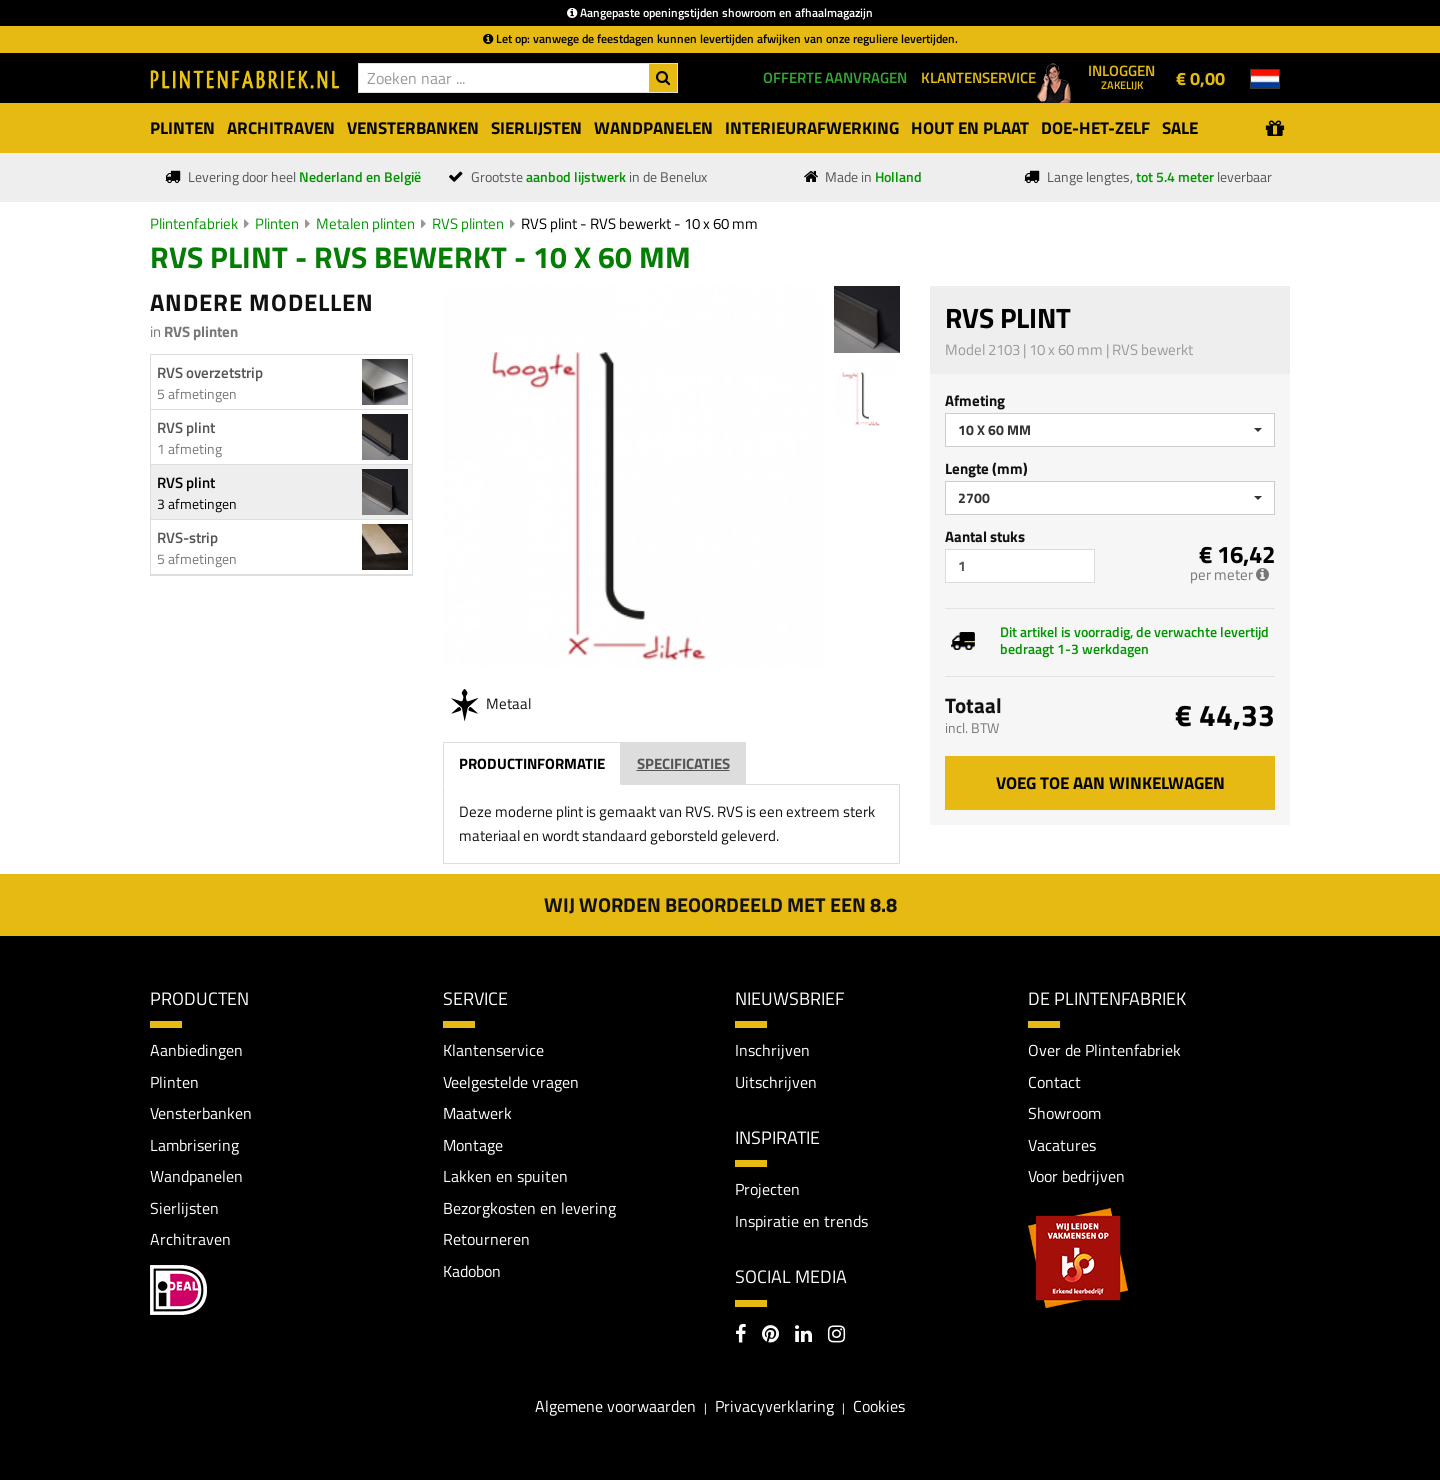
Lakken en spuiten (505, 1177)
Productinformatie (532, 763)
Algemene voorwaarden (615, 1407)
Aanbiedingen (196, 1050)
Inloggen (1121, 76)
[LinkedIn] (803, 1336)
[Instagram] (836, 1336)
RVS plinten (468, 223)
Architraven (190, 1240)
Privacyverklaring (774, 1407)
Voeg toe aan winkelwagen (1110, 783)
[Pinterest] (770, 1336)
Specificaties (683, 763)
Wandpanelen (196, 1177)
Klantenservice (493, 1050)
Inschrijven (772, 1050)
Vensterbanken (201, 1114)
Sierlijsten (184, 1208)
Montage (473, 1145)
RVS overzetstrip (210, 372)
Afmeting (975, 400)
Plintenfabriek (194, 223)
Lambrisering (194, 1145)
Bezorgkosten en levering (529, 1208)
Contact (1054, 1082)
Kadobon (472, 1271)
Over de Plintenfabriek (1104, 1050)
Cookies (879, 1407)
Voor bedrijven (1076, 1177)
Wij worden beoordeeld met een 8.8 (720, 904)
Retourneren (486, 1240)
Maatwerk (477, 1114)
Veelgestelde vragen (511, 1082)
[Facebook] (740, 1336)
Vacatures (1062, 1145)
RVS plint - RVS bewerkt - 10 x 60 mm (639, 223)
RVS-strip (187, 537)
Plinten (277, 223)
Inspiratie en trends (801, 1221)
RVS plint (186, 427)
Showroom (1064, 1114)
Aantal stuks (985, 536)
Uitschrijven (776, 1082)
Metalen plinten (365, 223)
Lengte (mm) (986, 468)
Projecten (767, 1190)
